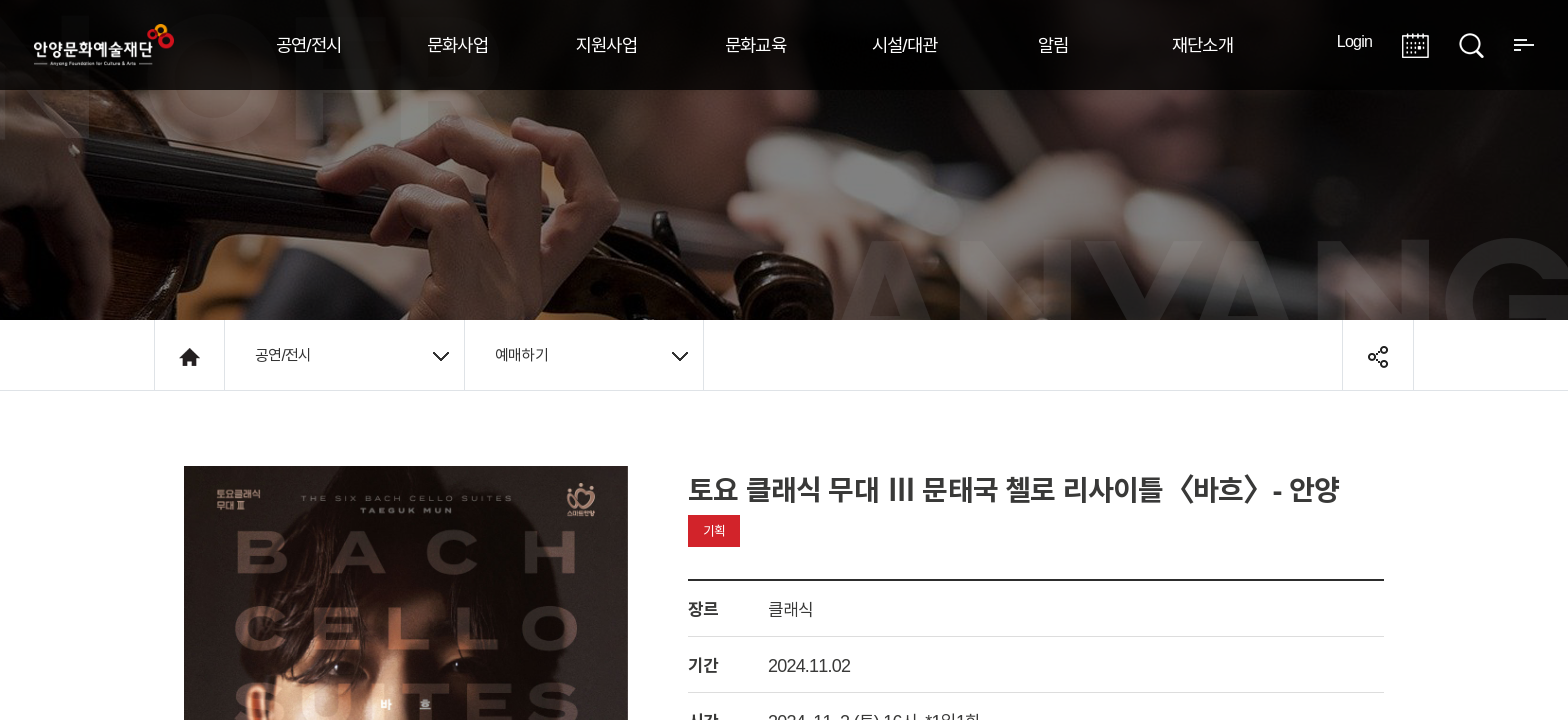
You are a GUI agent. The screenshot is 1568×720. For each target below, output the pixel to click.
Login (1354, 41)
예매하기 (591, 355)
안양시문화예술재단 (104, 45)
